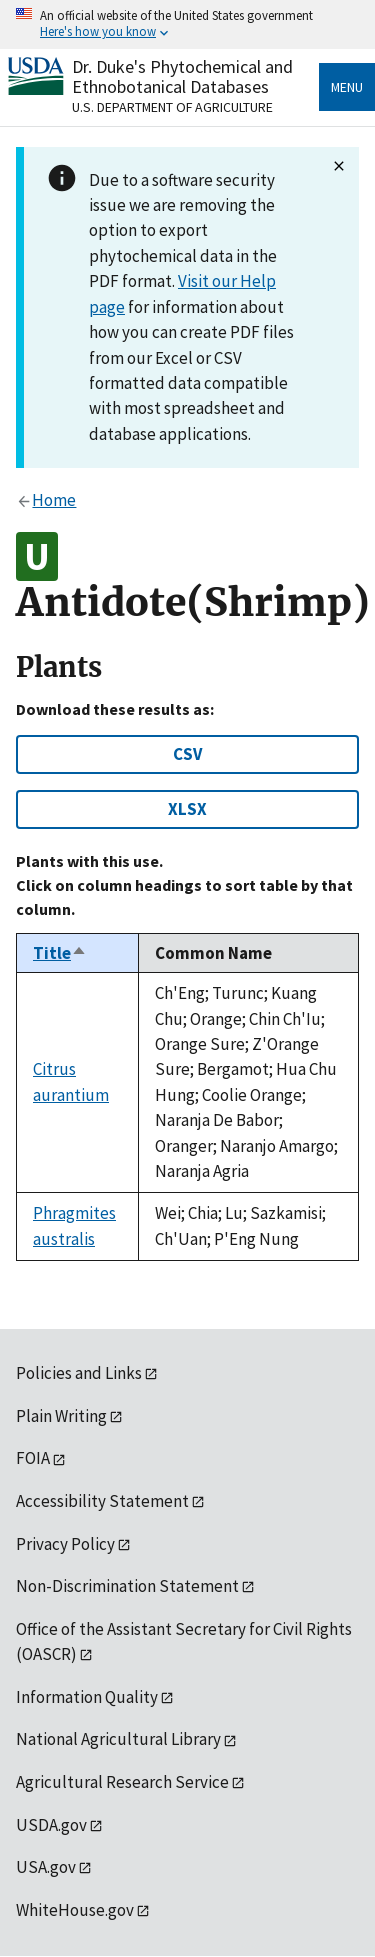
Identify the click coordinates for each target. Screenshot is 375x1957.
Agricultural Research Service (122, 1782)
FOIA (33, 1458)
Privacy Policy (65, 1544)
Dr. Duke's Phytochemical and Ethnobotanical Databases (182, 76)
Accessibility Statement (102, 1501)
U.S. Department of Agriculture (172, 107)
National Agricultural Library (118, 1739)
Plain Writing (61, 1416)
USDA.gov (51, 1825)
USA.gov (46, 1867)
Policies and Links (79, 1373)
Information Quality (87, 1697)
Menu (347, 87)
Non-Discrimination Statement (127, 1586)
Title (60, 953)
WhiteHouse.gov (75, 1910)
